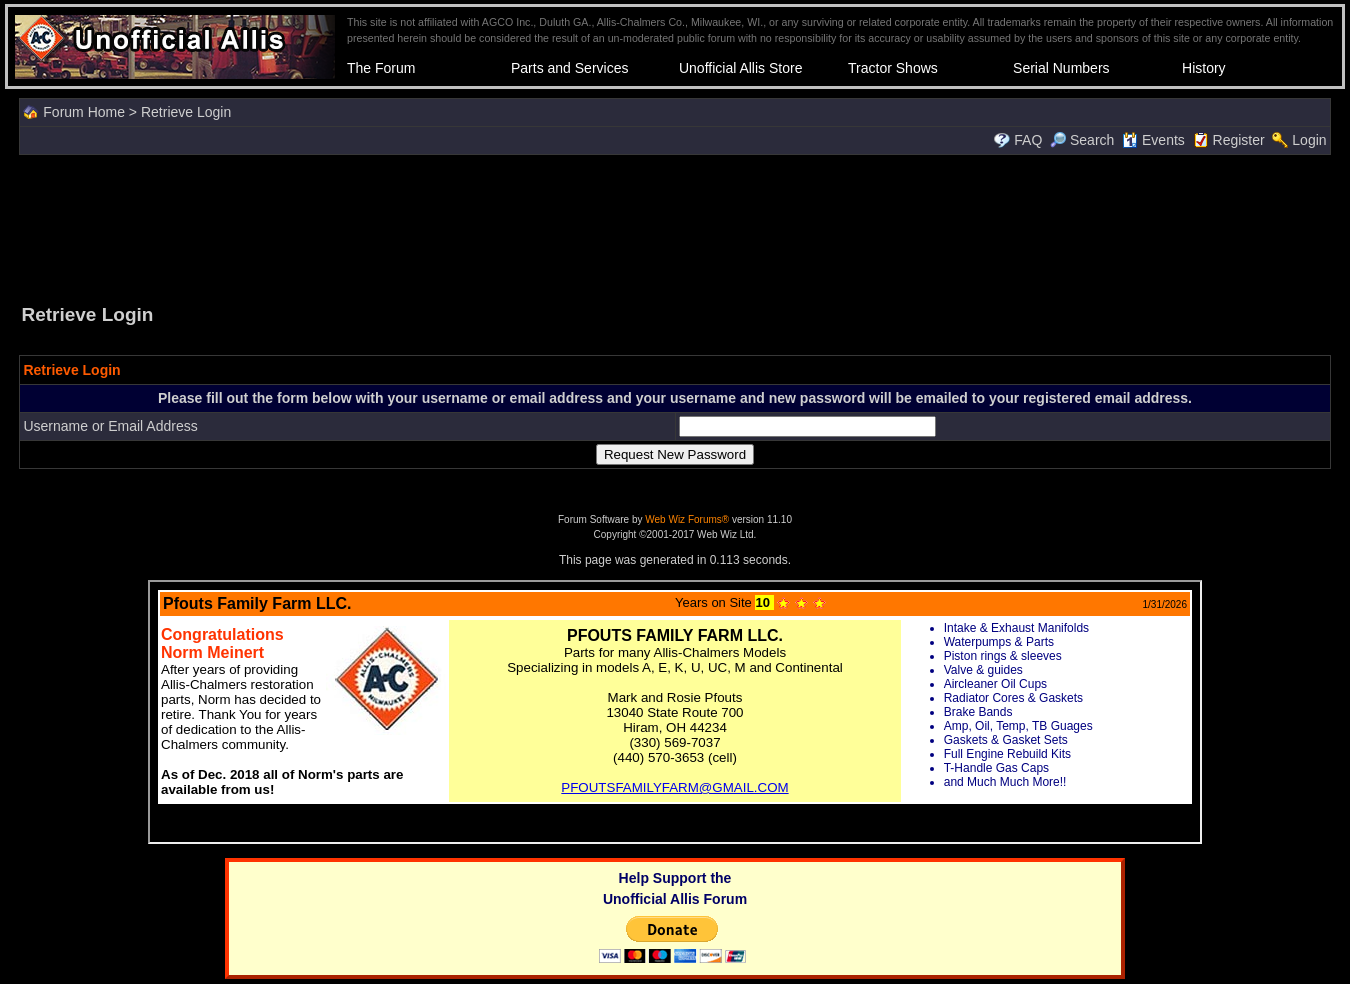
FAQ (1028, 140)
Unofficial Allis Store (740, 68)
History (1204, 68)
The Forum (381, 68)
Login (1309, 140)
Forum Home (84, 112)
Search (1082, 140)
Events (1153, 140)
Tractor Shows (893, 68)
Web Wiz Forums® (687, 519)
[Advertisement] (675, 227)
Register (1239, 140)
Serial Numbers (1061, 68)
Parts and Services (570, 68)
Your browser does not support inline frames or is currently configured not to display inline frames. (675, 712)
